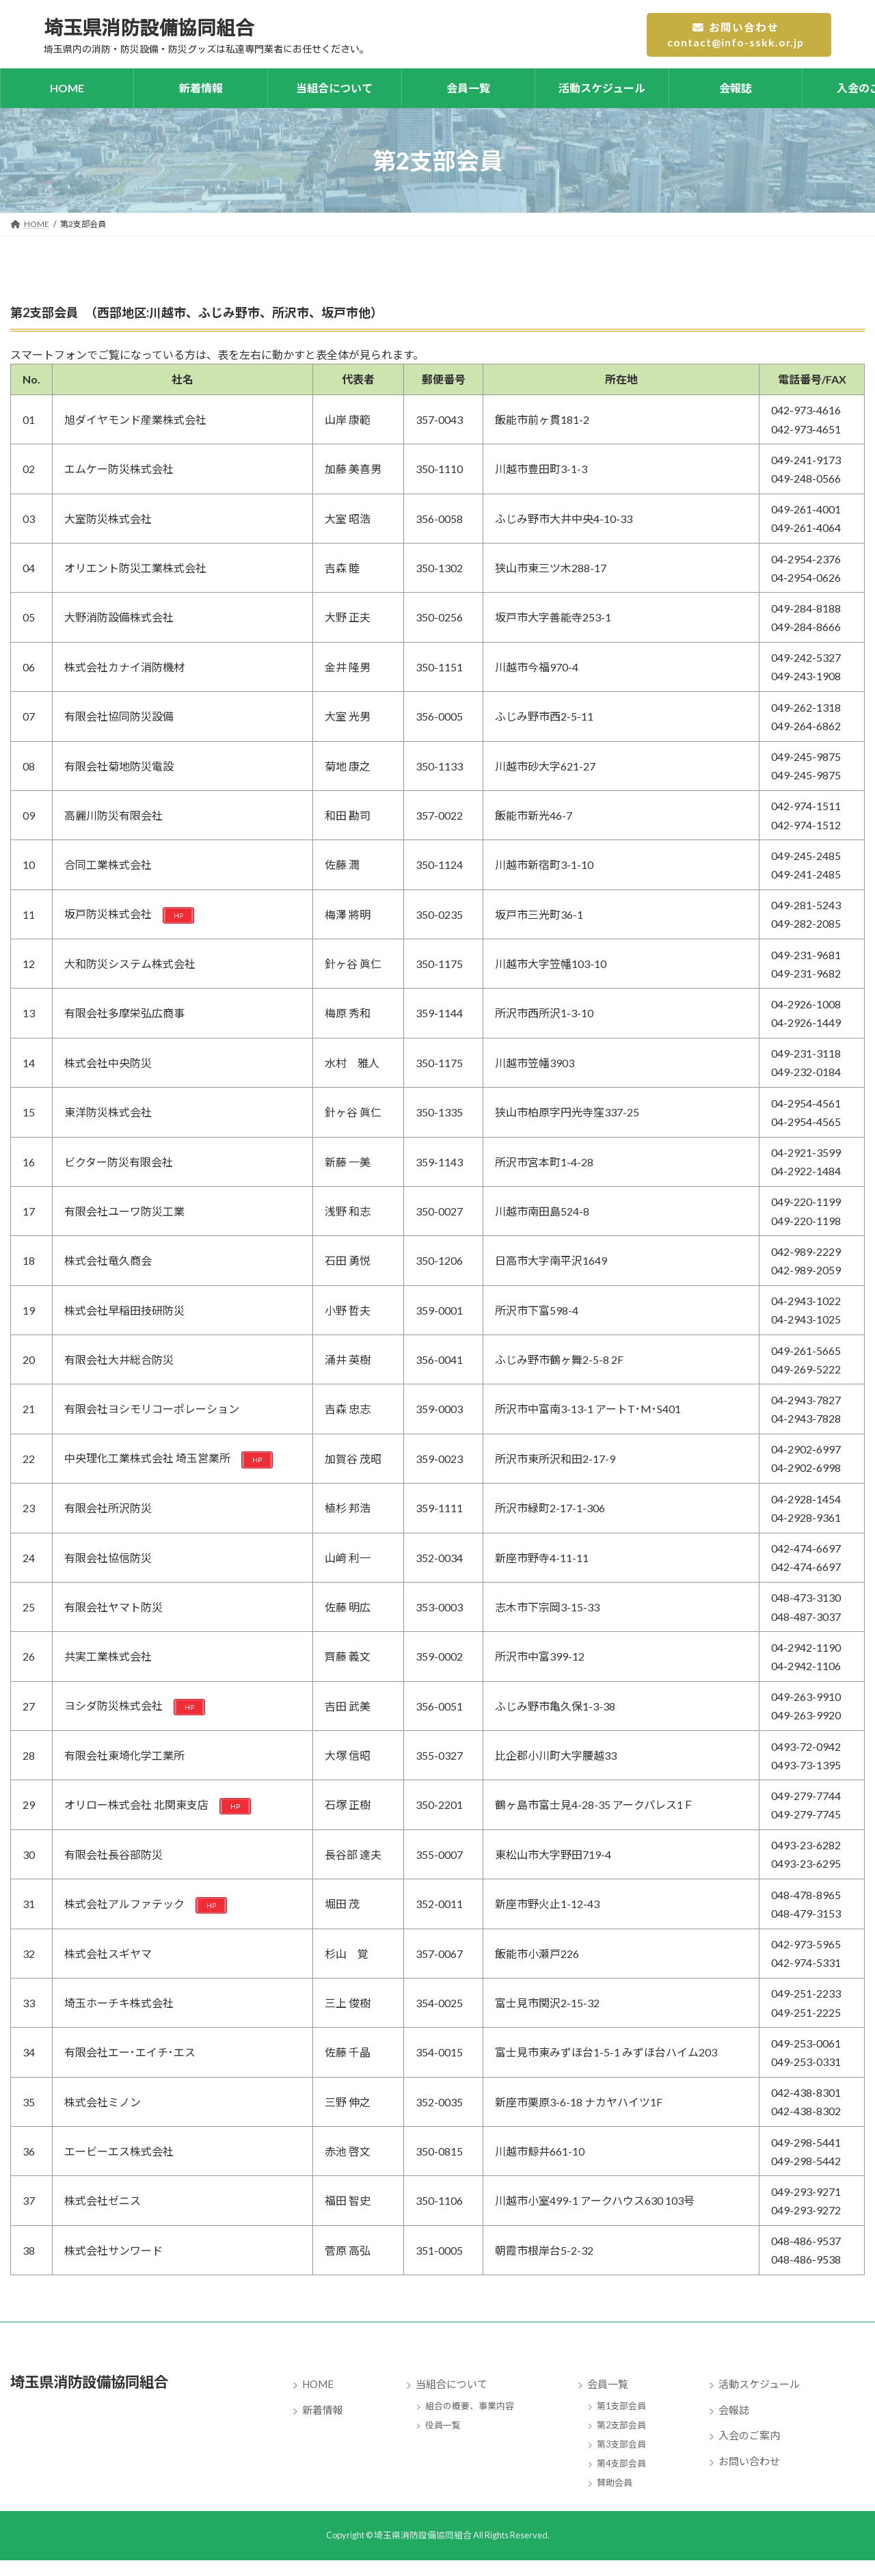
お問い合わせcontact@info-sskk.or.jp (735, 35)
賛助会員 (614, 2482)
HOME (318, 2384)
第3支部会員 (621, 2444)
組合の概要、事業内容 (469, 2405)
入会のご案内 (749, 2436)
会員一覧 (607, 2384)
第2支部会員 (621, 2424)
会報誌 (733, 2410)
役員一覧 (443, 2424)
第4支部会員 (621, 2463)
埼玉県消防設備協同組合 (108, 2381)
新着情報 (322, 2410)
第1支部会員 (621, 2405)
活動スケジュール (759, 2384)
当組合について (451, 2384)
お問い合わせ (749, 2461)
